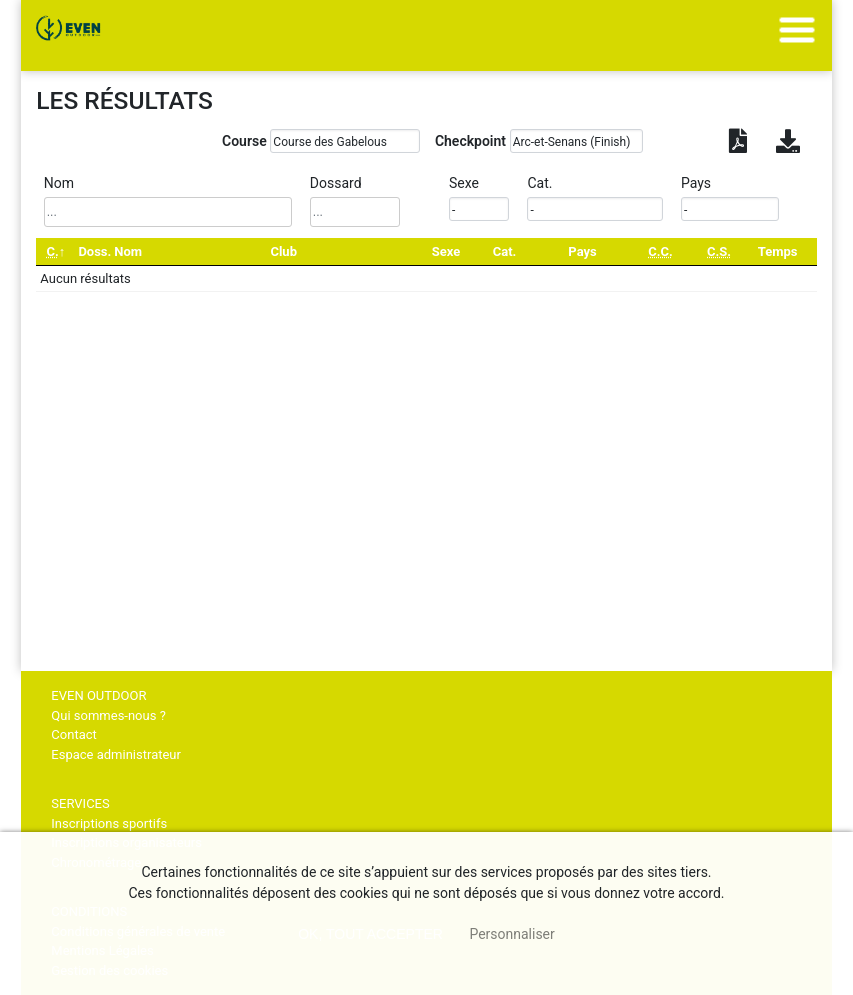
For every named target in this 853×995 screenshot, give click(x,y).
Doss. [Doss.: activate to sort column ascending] (94, 251)
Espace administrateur (116, 754)
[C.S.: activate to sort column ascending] (719, 251)
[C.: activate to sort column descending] (55, 251)
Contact (73, 734)
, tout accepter (370, 934)
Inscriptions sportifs (109, 823)
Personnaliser (511, 934)
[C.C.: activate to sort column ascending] (661, 251)
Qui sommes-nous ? (108, 715)
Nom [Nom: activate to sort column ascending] (128, 251)
